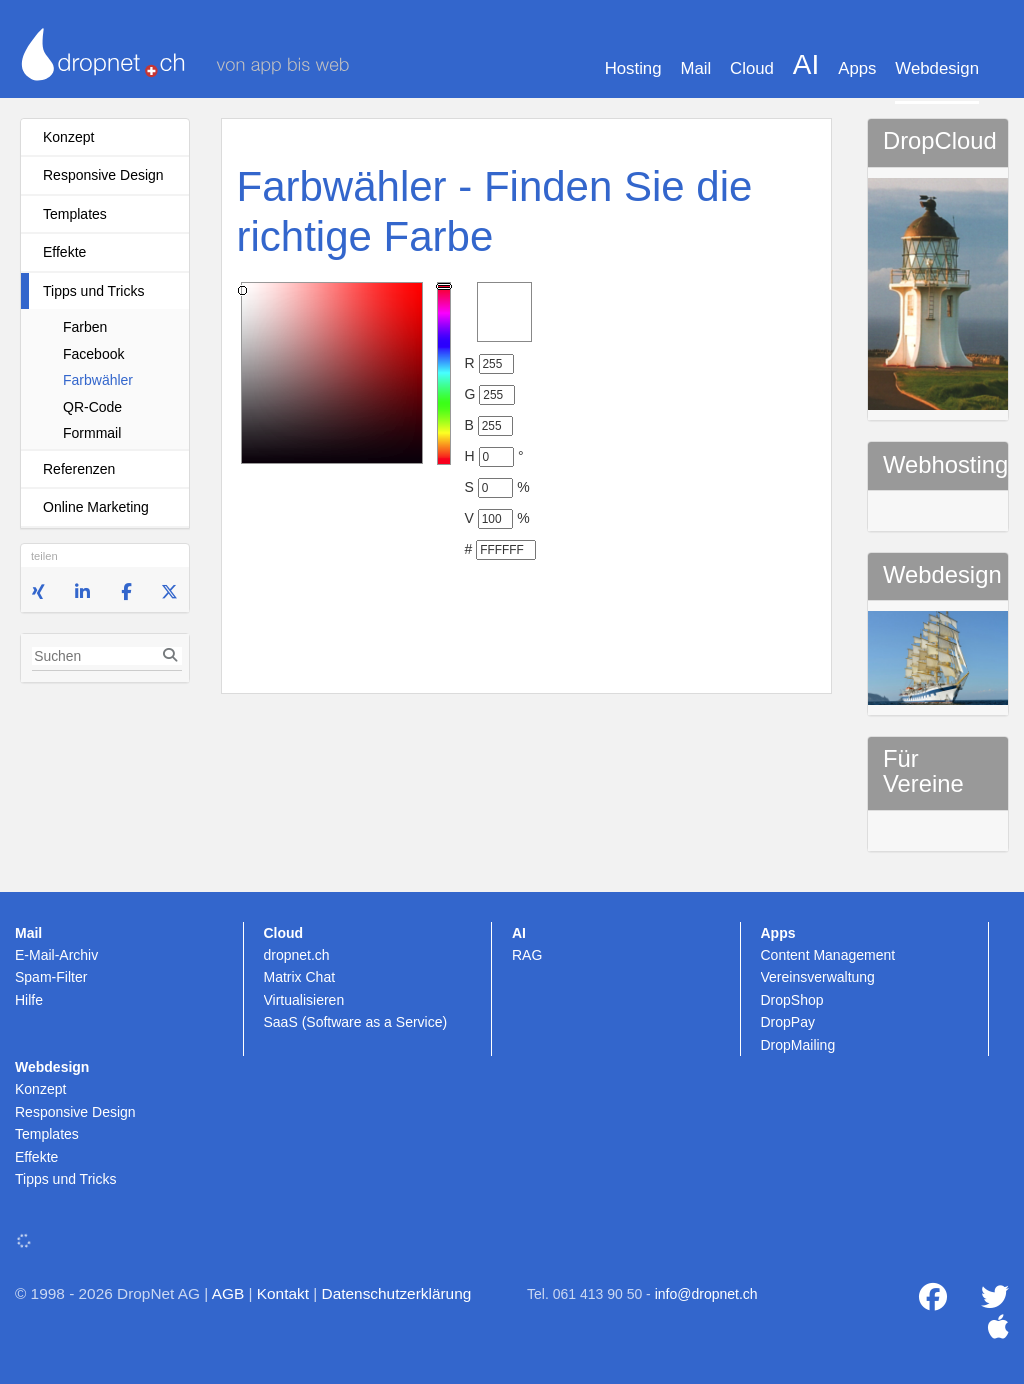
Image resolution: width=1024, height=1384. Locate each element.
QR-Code (92, 407)
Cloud (752, 68)
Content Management (828, 955)
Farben (85, 327)
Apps (857, 68)
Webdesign (937, 68)
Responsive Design (103, 175)
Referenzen (79, 469)
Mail (695, 68)
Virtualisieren (304, 1000)
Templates (75, 214)
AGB (228, 1293)
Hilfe (29, 1000)
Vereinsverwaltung (818, 977)
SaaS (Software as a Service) (356, 1022)
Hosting (633, 68)
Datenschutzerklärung (397, 1293)
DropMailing (798, 1045)
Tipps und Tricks (93, 291)
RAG (527, 955)
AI (806, 64)
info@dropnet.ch (706, 1294)
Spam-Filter (51, 977)
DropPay (788, 1022)
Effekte (64, 252)
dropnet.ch (297, 955)
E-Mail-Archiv (56, 955)
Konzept (68, 137)
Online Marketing (96, 507)
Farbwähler (98, 380)
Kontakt (283, 1293)
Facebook (93, 354)
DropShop (792, 1000)
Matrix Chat (300, 977)
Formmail (92, 433)
